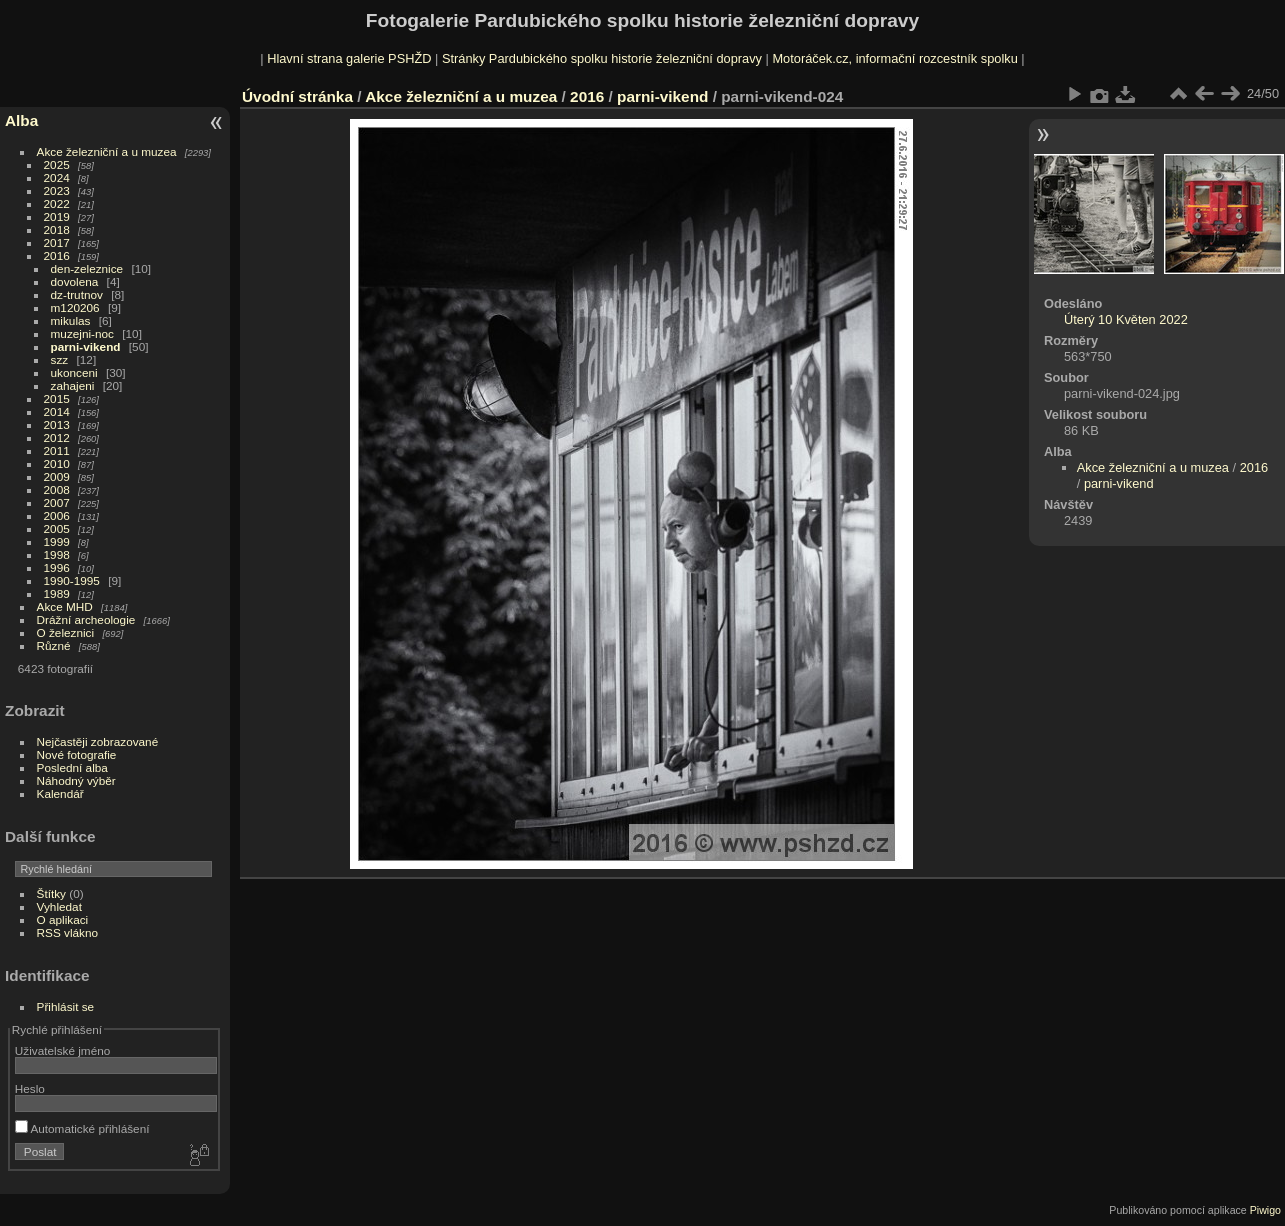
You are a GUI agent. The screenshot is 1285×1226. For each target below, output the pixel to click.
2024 (57, 177)
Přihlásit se (66, 1006)
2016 (57, 255)
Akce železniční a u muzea (107, 151)
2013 (57, 424)
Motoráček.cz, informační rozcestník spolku (894, 58)
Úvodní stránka (297, 96)
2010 (57, 463)
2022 (57, 203)
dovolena (75, 281)
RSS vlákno (67, 932)
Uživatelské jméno (62, 1050)
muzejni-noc (82, 333)
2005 (57, 528)
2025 (57, 164)
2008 (57, 489)
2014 (57, 411)
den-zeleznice (87, 268)
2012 (57, 437)
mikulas (71, 320)
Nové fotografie (77, 754)
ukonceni (74, 372)
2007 (57, 502)
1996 (57, 567)
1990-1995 (72, 580)
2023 (57, 190)
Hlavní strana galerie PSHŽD (349, 58)
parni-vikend (86, 346)
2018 (57, 229)
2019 (57, 216)
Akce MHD (65, 606)
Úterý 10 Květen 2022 (1126, 319)
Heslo (30, 1088)
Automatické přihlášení (82, 1128)
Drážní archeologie (86, 619)
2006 (57, 515)
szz (60, 359)
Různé (54, 645)
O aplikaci (63, 919)
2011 (57, 450)
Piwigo (1265, 1210)
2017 (57, 242)
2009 (57, 476)
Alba (21, 120)
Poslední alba (72, 767)
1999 (57, 541)
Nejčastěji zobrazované (98, 741)
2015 (57, 398)
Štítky (51, 893)
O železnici (66, 632)
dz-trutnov (77, 294)
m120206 (75, 307)
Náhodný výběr (76, 780)
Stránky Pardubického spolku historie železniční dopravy (602, 58)
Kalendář (60, 793)
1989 (57, 593)
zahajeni (73, 385)
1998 (57, 554)
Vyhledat (59, 906)
